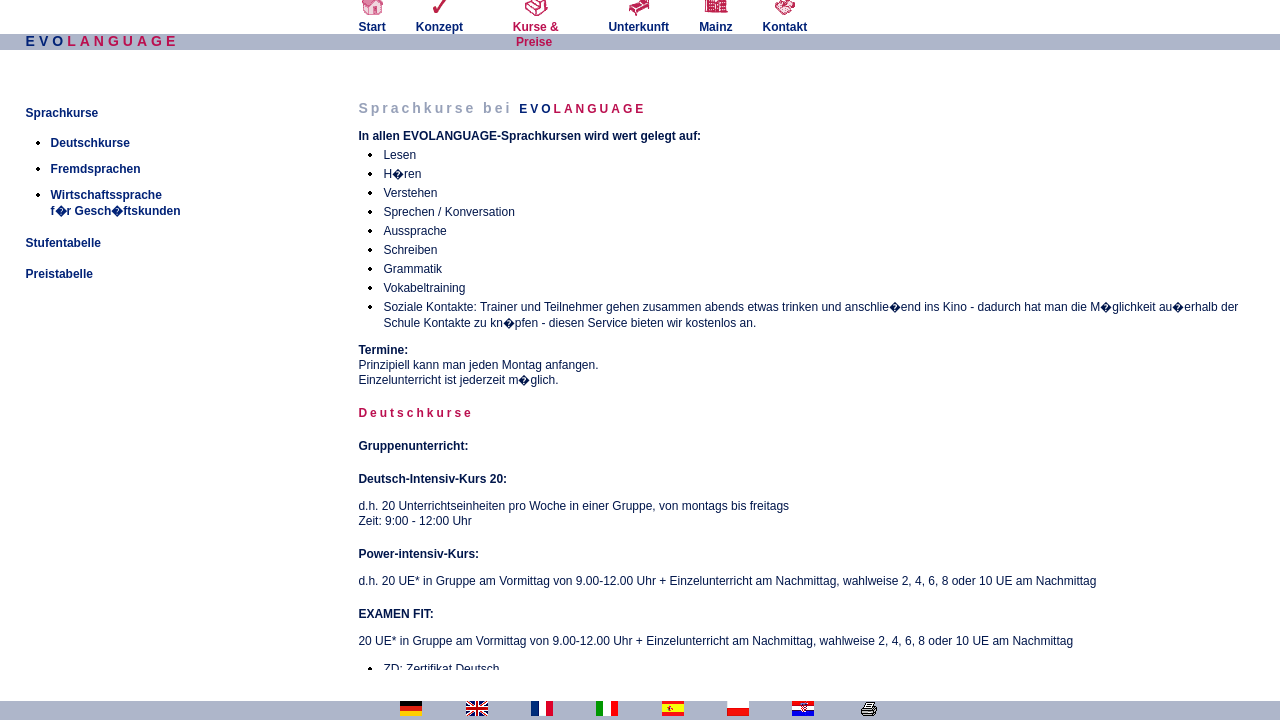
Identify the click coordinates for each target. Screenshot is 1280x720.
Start (371, 19)
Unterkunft (638, 19)
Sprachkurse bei (502, 108)
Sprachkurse (62, 113)
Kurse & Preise (536, 27)
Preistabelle (59, 274)
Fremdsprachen (96, 169)
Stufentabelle (63, 243)
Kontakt (784, 19)
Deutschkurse (90, 143)
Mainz (715, 19)
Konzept (439, 19)
